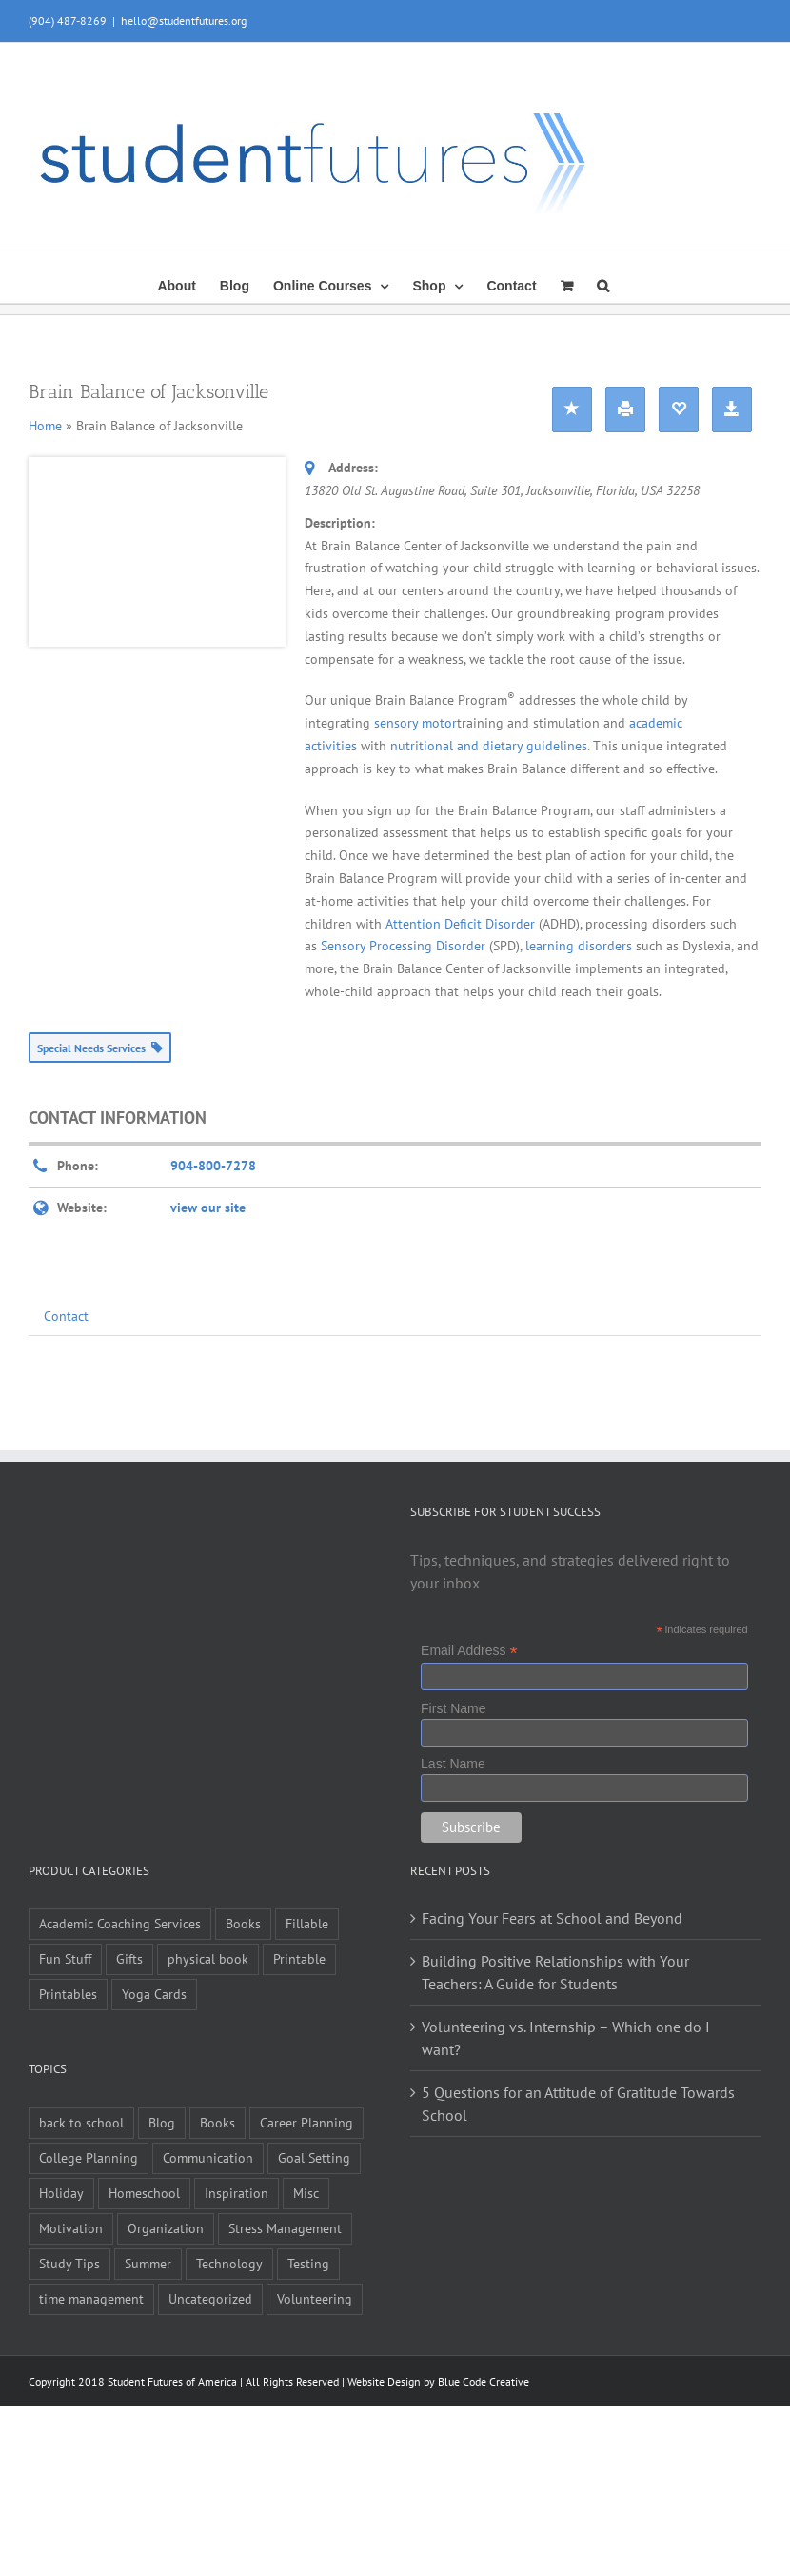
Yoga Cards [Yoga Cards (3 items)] (154, 1994)
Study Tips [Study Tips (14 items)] (69, 2263)
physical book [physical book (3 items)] (208, 1958)
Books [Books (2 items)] (217, 2122)
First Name (453, 1708)
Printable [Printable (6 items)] (299, 1958)
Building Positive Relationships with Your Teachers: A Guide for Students (555, 1972)
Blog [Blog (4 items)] (161, 2122)
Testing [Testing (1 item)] (308, 2263)
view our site (208, 1207)
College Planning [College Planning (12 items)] (88, 2157)
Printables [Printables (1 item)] (68, 1994)
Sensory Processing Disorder (405, 945)
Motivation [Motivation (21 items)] (71, 2228)
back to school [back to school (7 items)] (81, 2122)
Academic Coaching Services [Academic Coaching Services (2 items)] (120, 1923)
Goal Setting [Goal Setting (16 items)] (314, 2157)
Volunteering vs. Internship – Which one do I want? (566, 2038)
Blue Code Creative (483, 2381)
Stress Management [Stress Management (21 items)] (285, 2228)
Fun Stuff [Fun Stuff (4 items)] (65, 1958)
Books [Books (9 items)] (243, 1923)
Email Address (469, 1651)
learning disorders (578, 945)
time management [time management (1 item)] (91, 2298)
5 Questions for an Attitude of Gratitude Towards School (578, 2104)
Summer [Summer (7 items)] (148, 2263)
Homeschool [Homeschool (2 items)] (144, 2193)
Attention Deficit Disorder (462, 923)
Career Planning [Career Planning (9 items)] (306, 2122)
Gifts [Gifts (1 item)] (129, 1958)
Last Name (453, 1763)
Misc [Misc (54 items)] (306, 2193)
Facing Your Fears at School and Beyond (552, 1917)
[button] (603, 284)
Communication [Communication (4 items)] (208, 2157)
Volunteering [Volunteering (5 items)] (314, 2298)
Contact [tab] (66, 1316)
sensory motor (415, 722)
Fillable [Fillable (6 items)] (307, 1923)
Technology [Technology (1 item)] (229, 2263)
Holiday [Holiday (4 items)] (61, 2193)
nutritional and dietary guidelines (488, 745)
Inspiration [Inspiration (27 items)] (236, 2193)
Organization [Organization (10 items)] (166, 2228)
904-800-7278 (213, 1165)
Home (45, 425)
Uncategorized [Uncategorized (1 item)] (210, 2298)
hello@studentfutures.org (184, 20)
